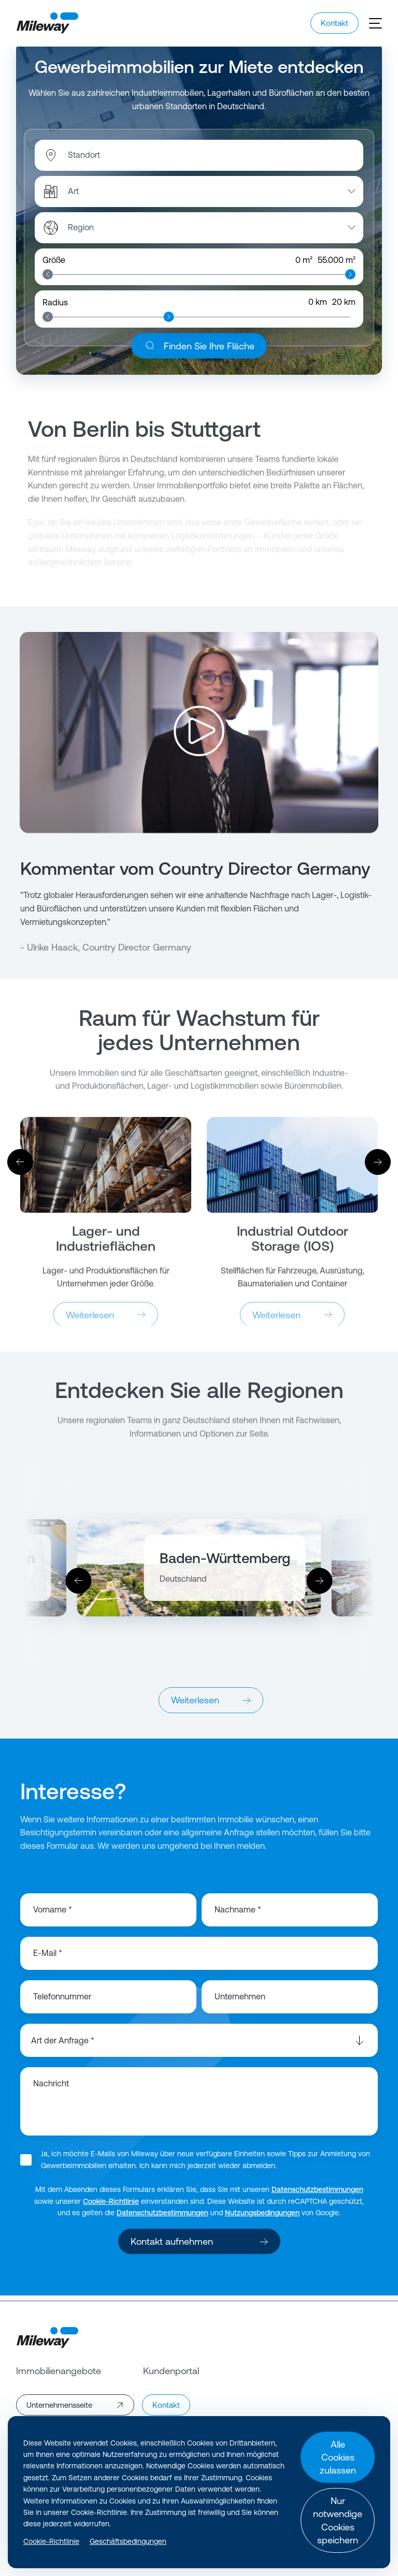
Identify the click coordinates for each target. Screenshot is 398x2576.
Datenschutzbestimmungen (317, 2194)
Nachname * (238, 1915)
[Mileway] (47, 23)
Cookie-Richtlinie (111, 2206)
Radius (55, 307)
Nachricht (51, 2089)
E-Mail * (47, 1958)
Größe (53, 265)
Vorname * (52, 1915)
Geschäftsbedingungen (128, 2541)
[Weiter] (378, 1167)
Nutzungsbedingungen (262, 2218)
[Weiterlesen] (105, 1175)
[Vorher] (20, 1167)
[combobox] (121, 160)
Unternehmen (240, 2002)
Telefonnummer (62, 2002)
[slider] (47, 279)
